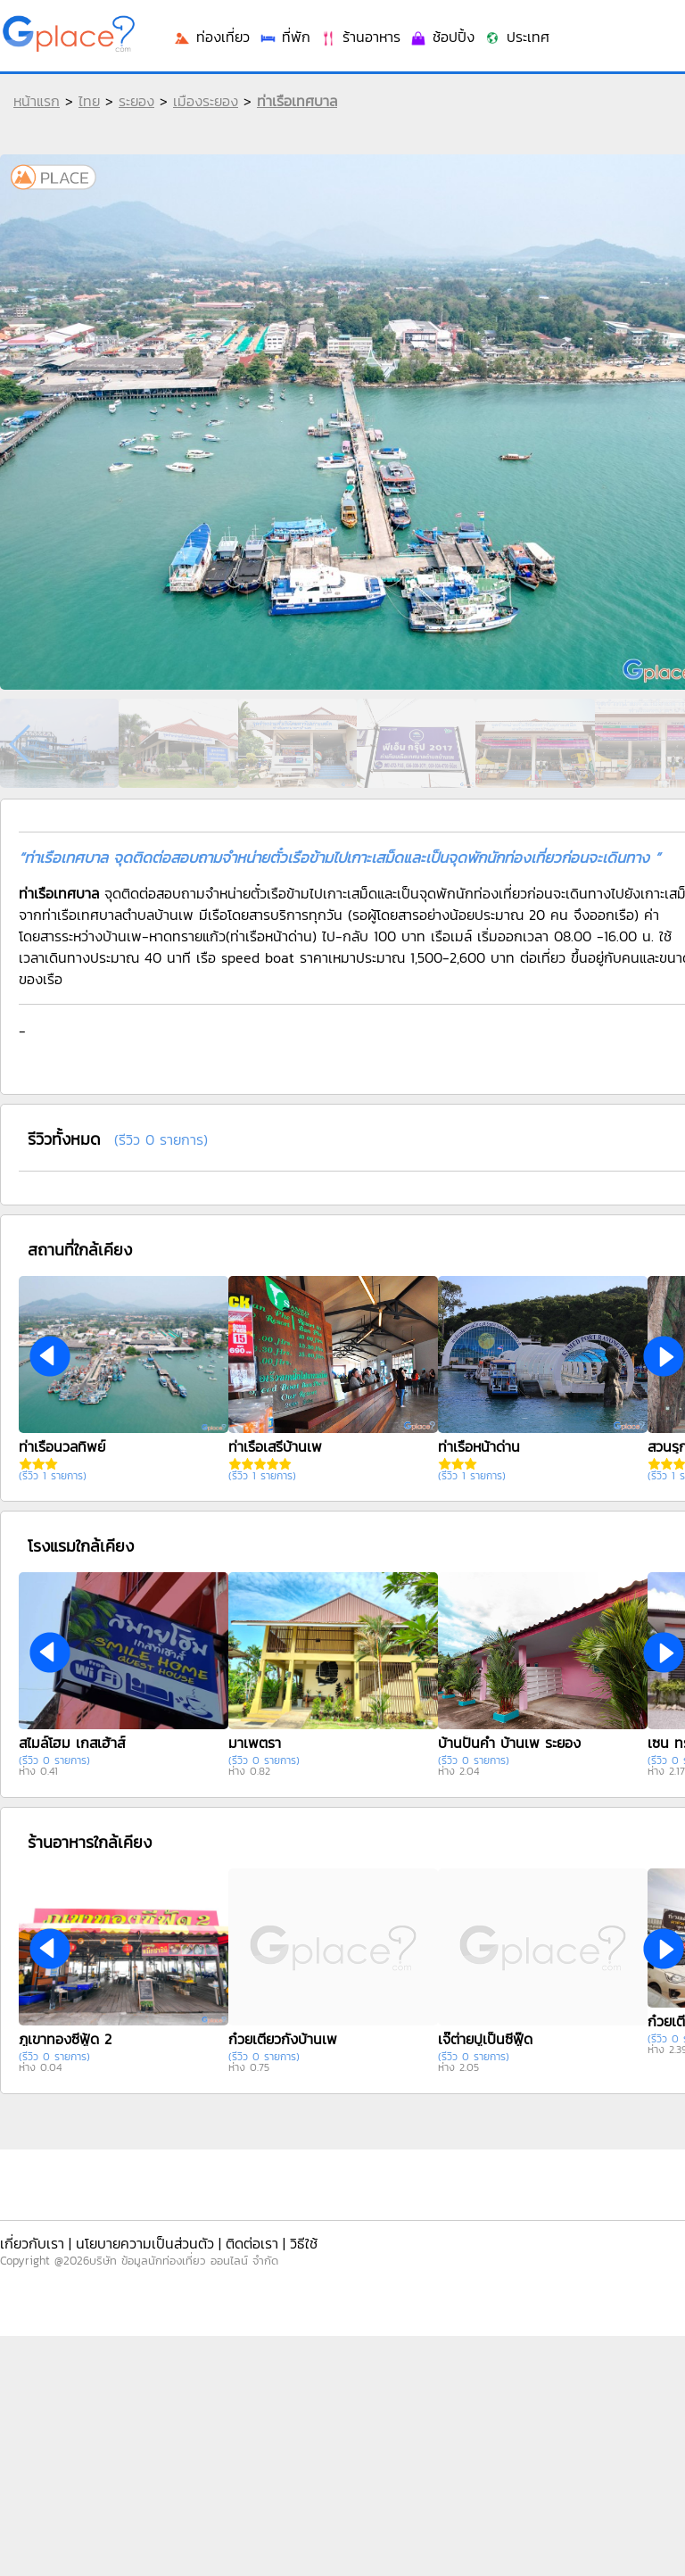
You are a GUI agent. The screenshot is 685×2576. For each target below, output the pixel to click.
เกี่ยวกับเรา (32, 2243)
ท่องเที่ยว (211, 36)
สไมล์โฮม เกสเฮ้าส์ (72, 1742)
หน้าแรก (36, 101)
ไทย (89, 101)
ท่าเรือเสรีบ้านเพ (275, 1446)
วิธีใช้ (304, 2243)
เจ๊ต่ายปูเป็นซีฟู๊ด (485, 2039)
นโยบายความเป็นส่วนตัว (145, 2243)
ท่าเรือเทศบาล (297, 101)
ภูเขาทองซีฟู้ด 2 (65, 2039)
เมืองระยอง (205, 101)
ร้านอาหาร (359, 36)
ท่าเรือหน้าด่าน (479, 1446)
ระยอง (136, 101)
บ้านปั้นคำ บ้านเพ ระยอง (509, 1742)
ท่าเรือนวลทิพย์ (62, 1446)
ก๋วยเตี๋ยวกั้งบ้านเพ (282, 2039)
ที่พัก (284, 36)
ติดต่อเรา (252, 2243)
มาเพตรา (254, 1742)
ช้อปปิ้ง (442, 36)
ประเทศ (516, 36)
